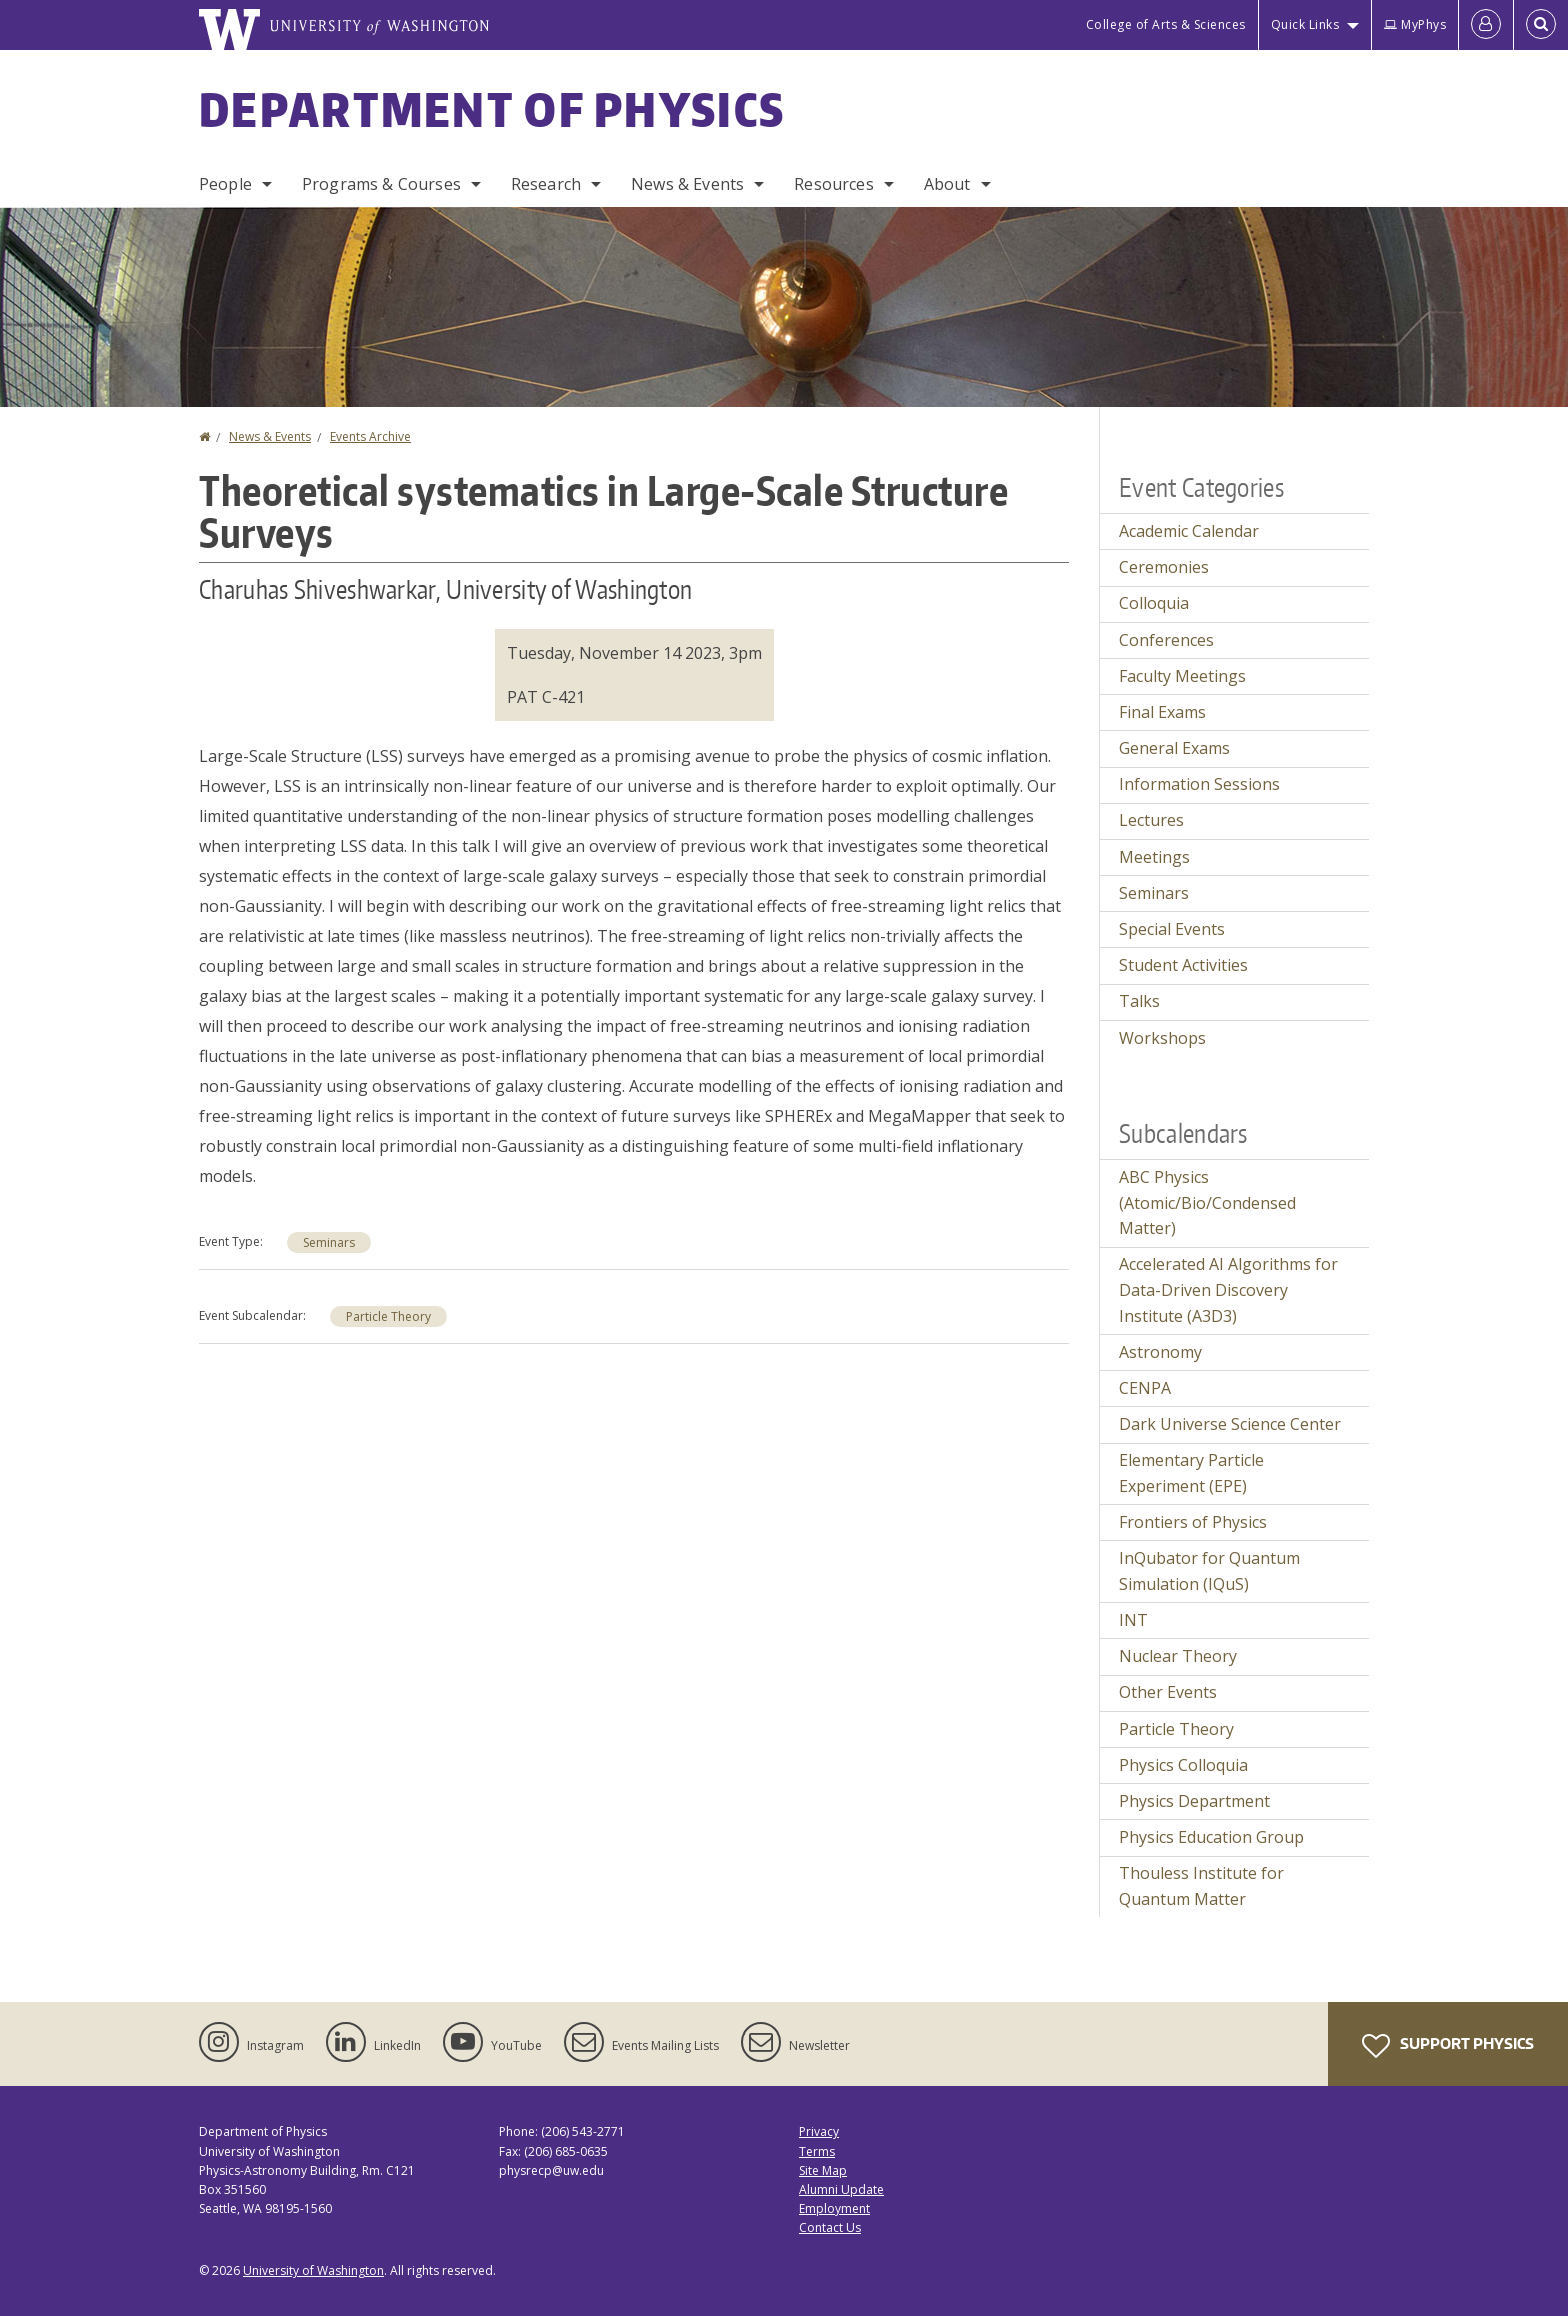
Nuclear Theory (1178, 1656)
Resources (833, 184)
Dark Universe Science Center (1230, 1424)
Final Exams (1162, 712)
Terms (817, 2151)
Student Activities (1183, 965)
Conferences (1166, 640)
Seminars (329, 1242)
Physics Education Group (1211, 1837)
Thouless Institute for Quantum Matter (1201, 1886)
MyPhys (1415, 24)
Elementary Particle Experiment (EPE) (1191, 1473)
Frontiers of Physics (1193, 1522)
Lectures (1151, 820)
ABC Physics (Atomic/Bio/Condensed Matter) (1207, 1202)
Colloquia (1154, 603)
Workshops (1162, 1038)
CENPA (1145, 1388)
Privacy (819, 2131)
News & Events (687, 184)
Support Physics (1448, 2046)
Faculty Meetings (1182, 676)
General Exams (1174, 748)
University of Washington (313, 2270)
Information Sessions (1199, 784)
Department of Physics (492, 109)
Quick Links (1305, 24)
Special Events (1172, 929)
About (947, 184)
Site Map (823, 2170)
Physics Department (1194, 1801)
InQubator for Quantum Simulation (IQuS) (1209, 1571)
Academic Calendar (1189, 531)
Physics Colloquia (1183, 1765)
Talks (1139, 1001)
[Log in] (1486, 25)
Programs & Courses (381, 184)
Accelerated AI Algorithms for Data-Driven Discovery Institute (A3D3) (1228, 1289)
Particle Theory (388, 1316)
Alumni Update (841, 2189)
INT (1133, 1620)
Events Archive (370, 436)
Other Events (1168, 1692)
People (225, 184)
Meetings (1154, 857)
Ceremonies (1164, 567)
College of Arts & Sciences (1166, 24)
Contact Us (830, 2227)
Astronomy (1160, 1352)
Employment (834, 2208)
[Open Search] (1541, 25)
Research (546, 184)
